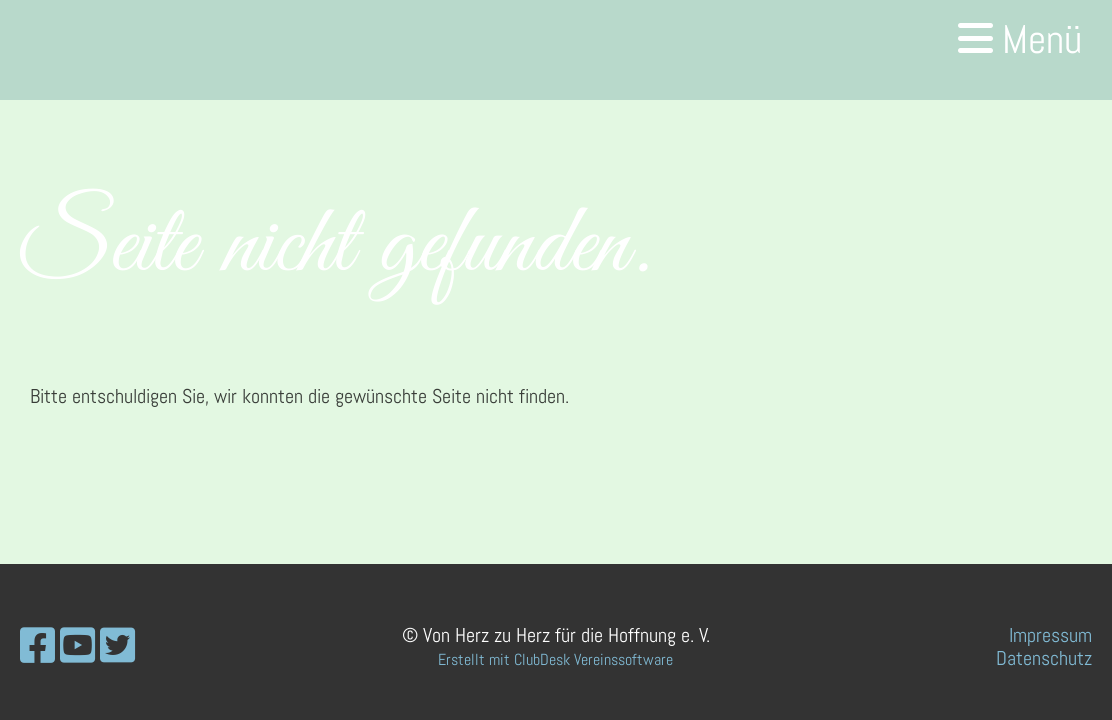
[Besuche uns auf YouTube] (77, 646)
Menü (1020, 39)
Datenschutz (1044, 658)
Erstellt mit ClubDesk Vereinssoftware (555, 659)
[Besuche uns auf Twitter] (117, 646)
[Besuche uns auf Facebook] (37, 646)
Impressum (1050, 635)
